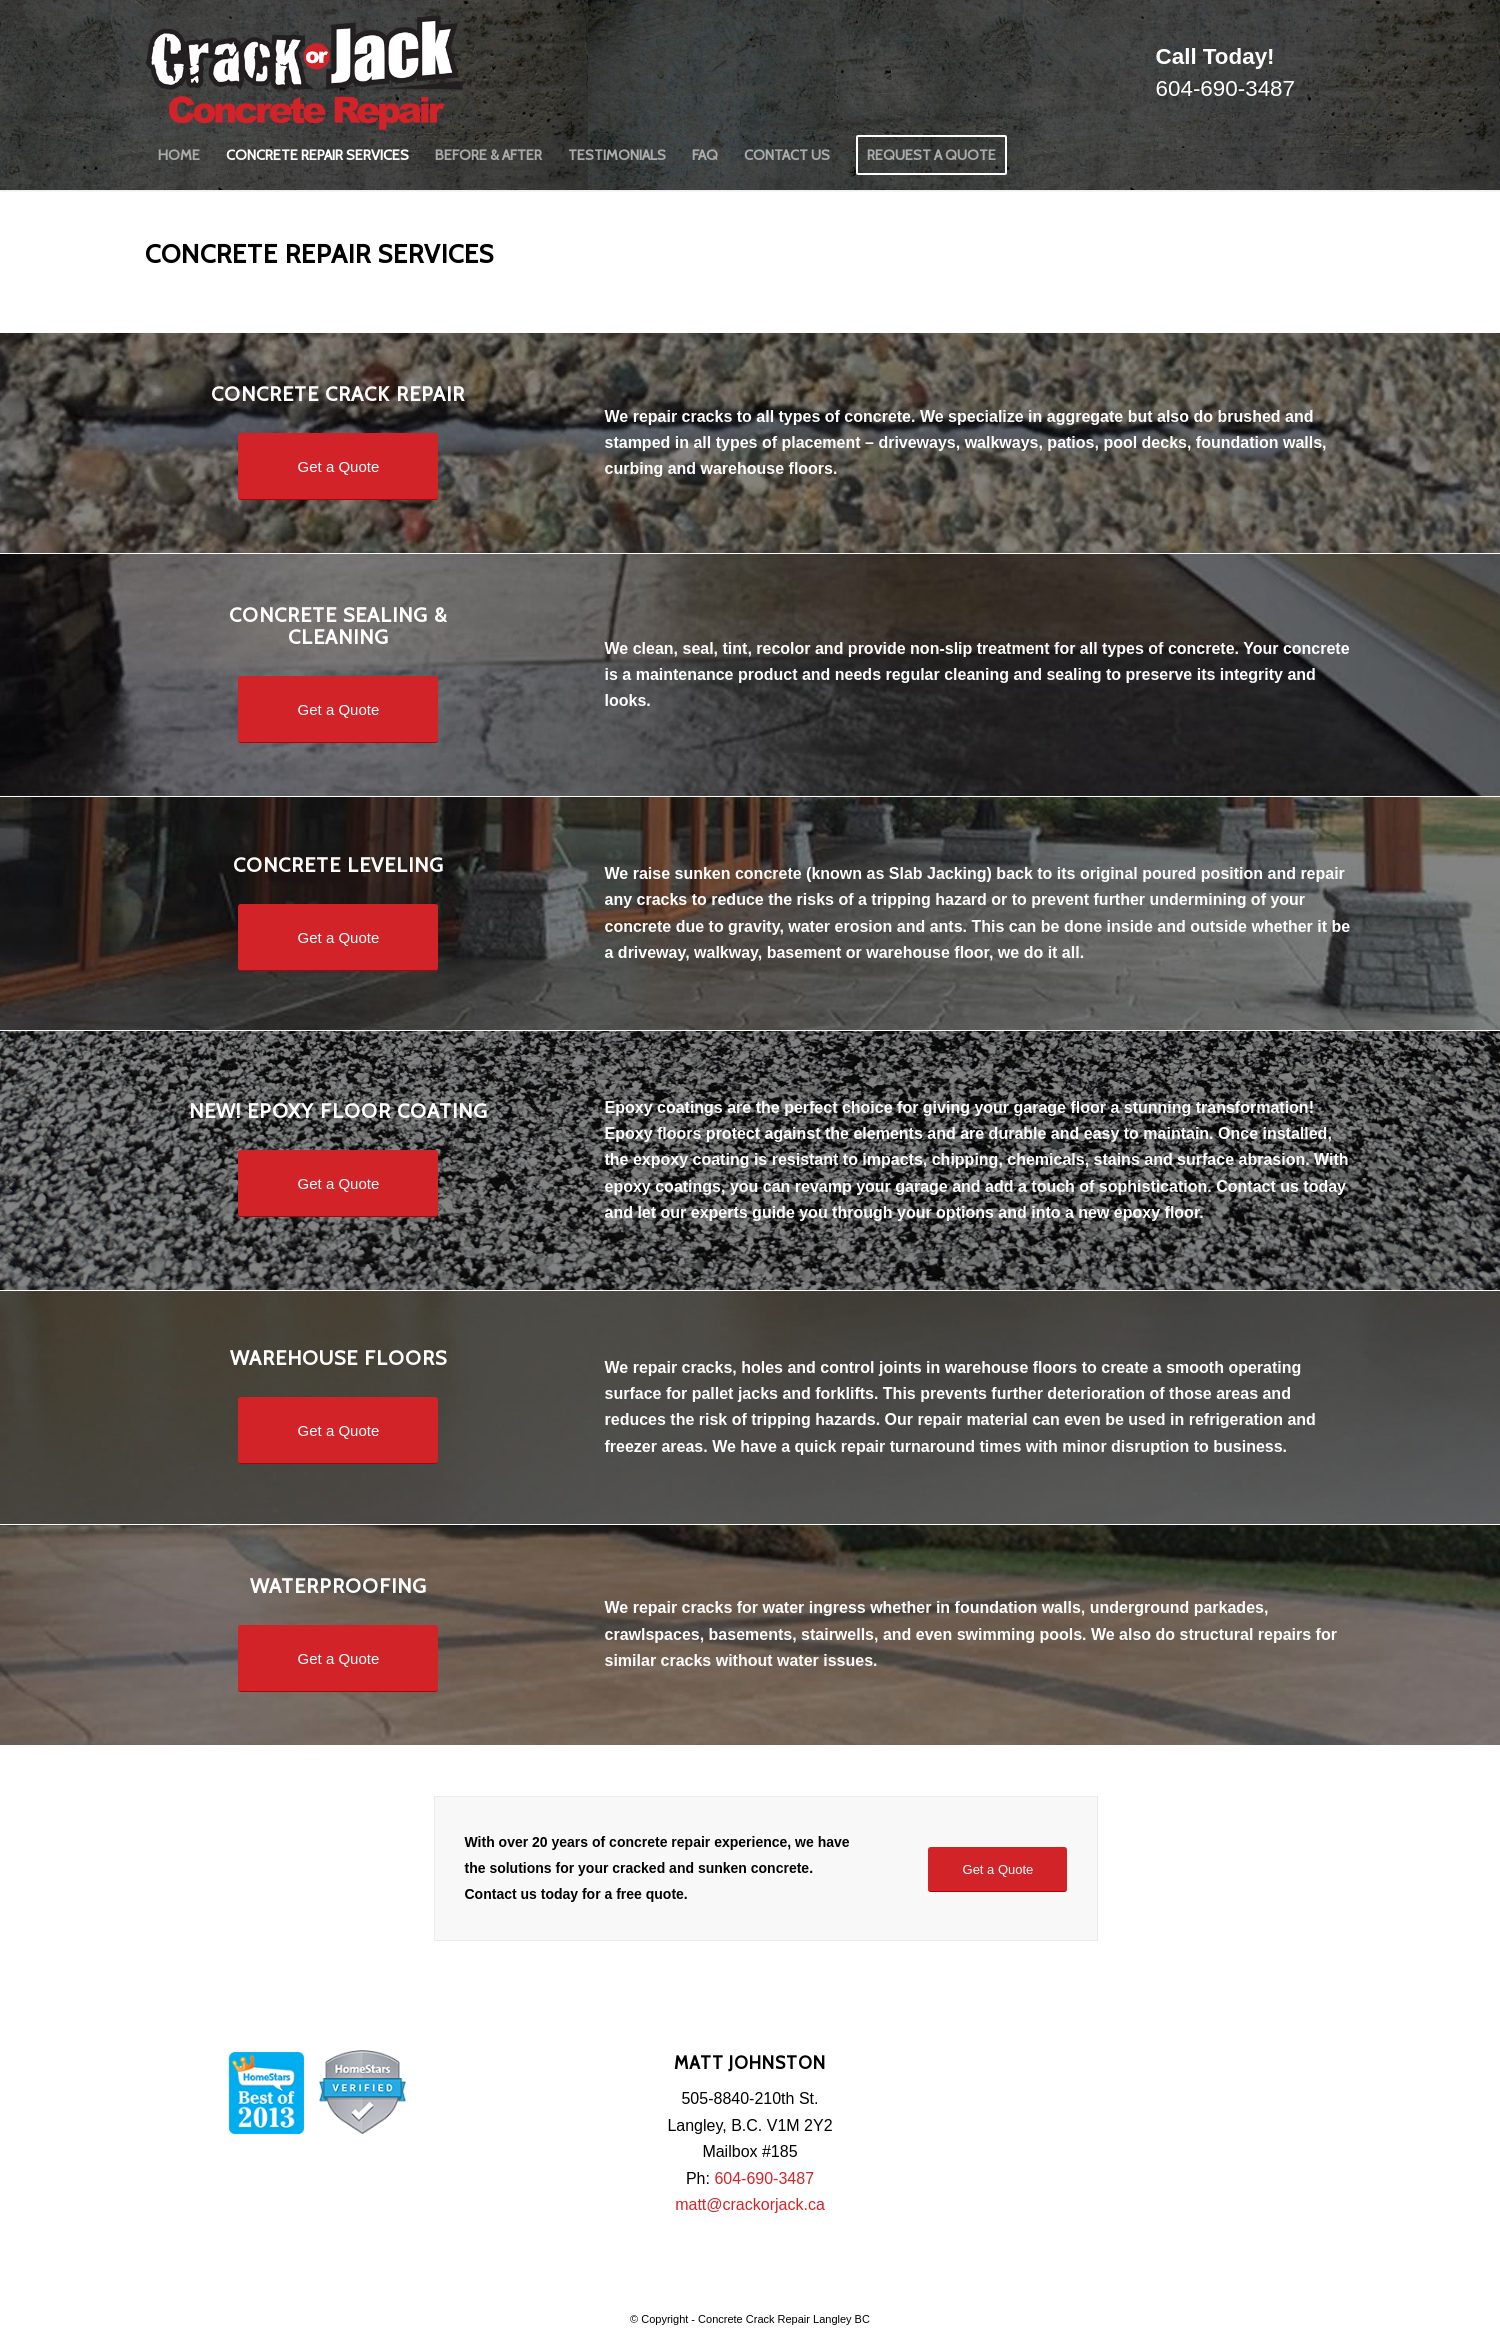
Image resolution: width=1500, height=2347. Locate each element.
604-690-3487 (1225, 88)
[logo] (304, 65)
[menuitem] (179, 155)
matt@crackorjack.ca (750, 2204)
